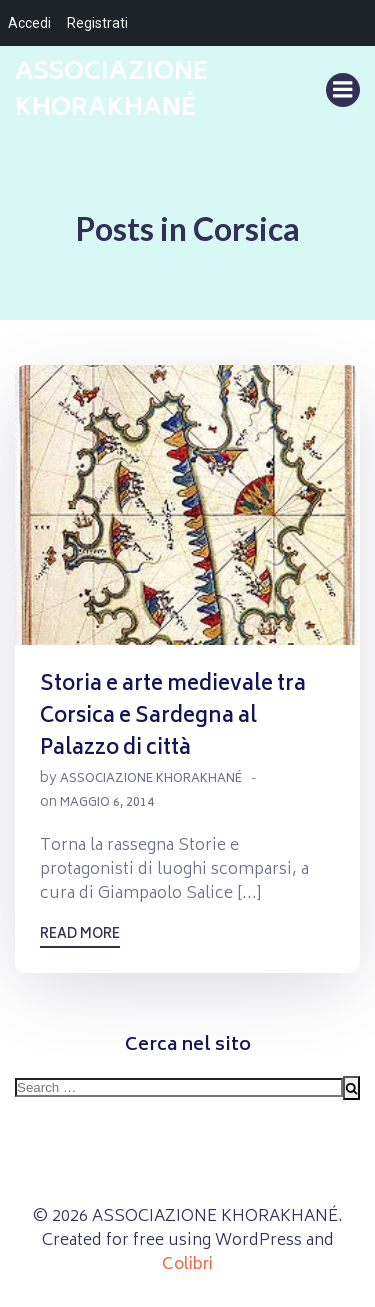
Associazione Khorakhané (151, 779)
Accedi (29, 23)
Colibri (187, 1265)
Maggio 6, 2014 (107, 803)
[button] (187, 505)
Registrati (97, 23)
